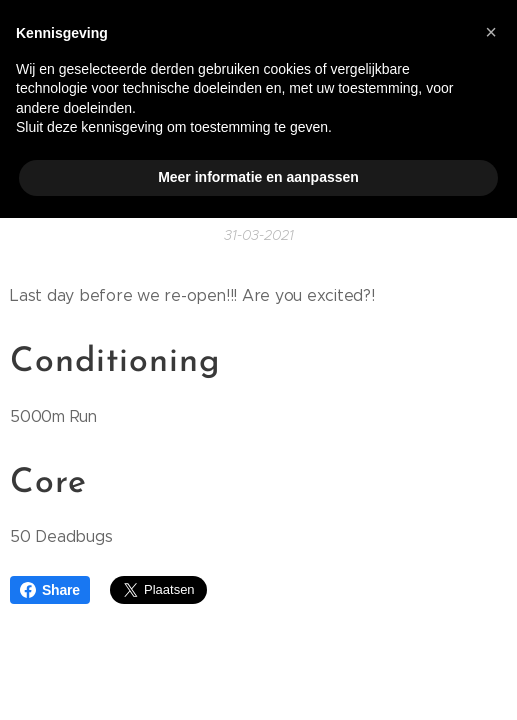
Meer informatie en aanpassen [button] (258, 177)
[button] (491, 32)
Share (50, 590)
